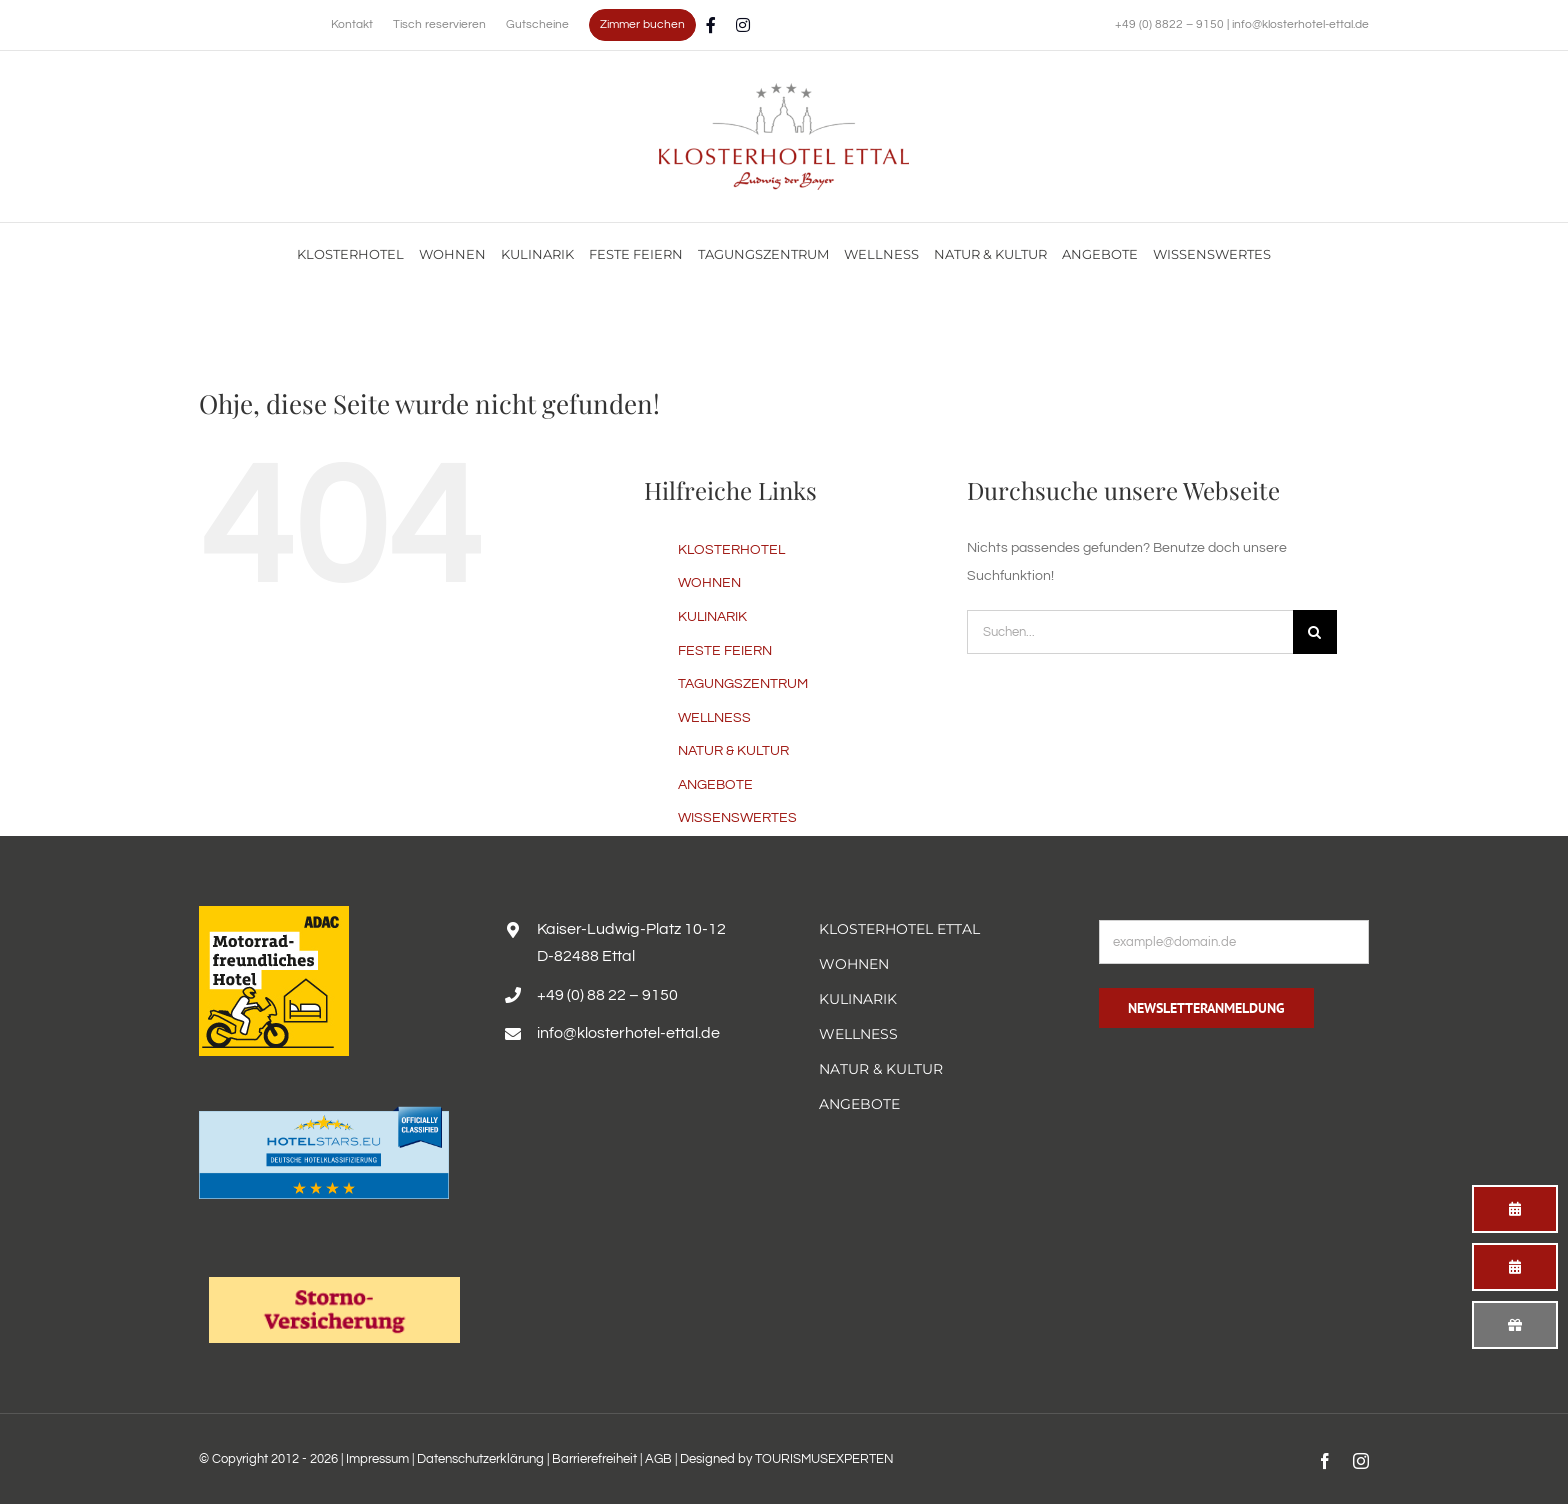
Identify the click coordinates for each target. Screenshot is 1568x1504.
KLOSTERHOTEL (731, 550)
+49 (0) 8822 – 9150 (1171, 24)
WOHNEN (709, 583)
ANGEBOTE (715, 785)
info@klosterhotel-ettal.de (1300, 24)
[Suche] (1315, 632)
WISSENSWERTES (737, 818)
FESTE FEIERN (725, 651)
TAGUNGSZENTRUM (743, 684)
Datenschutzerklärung (480, 1459)
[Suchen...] (1130, 632)
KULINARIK (712, 617)
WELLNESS (714, 718)
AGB (658, 1459)
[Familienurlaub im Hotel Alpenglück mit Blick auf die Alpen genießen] (784, 90)
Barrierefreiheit (594, 1459)
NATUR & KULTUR (733, 751)
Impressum (377, 1459)
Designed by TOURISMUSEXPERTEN (787, 1459)
